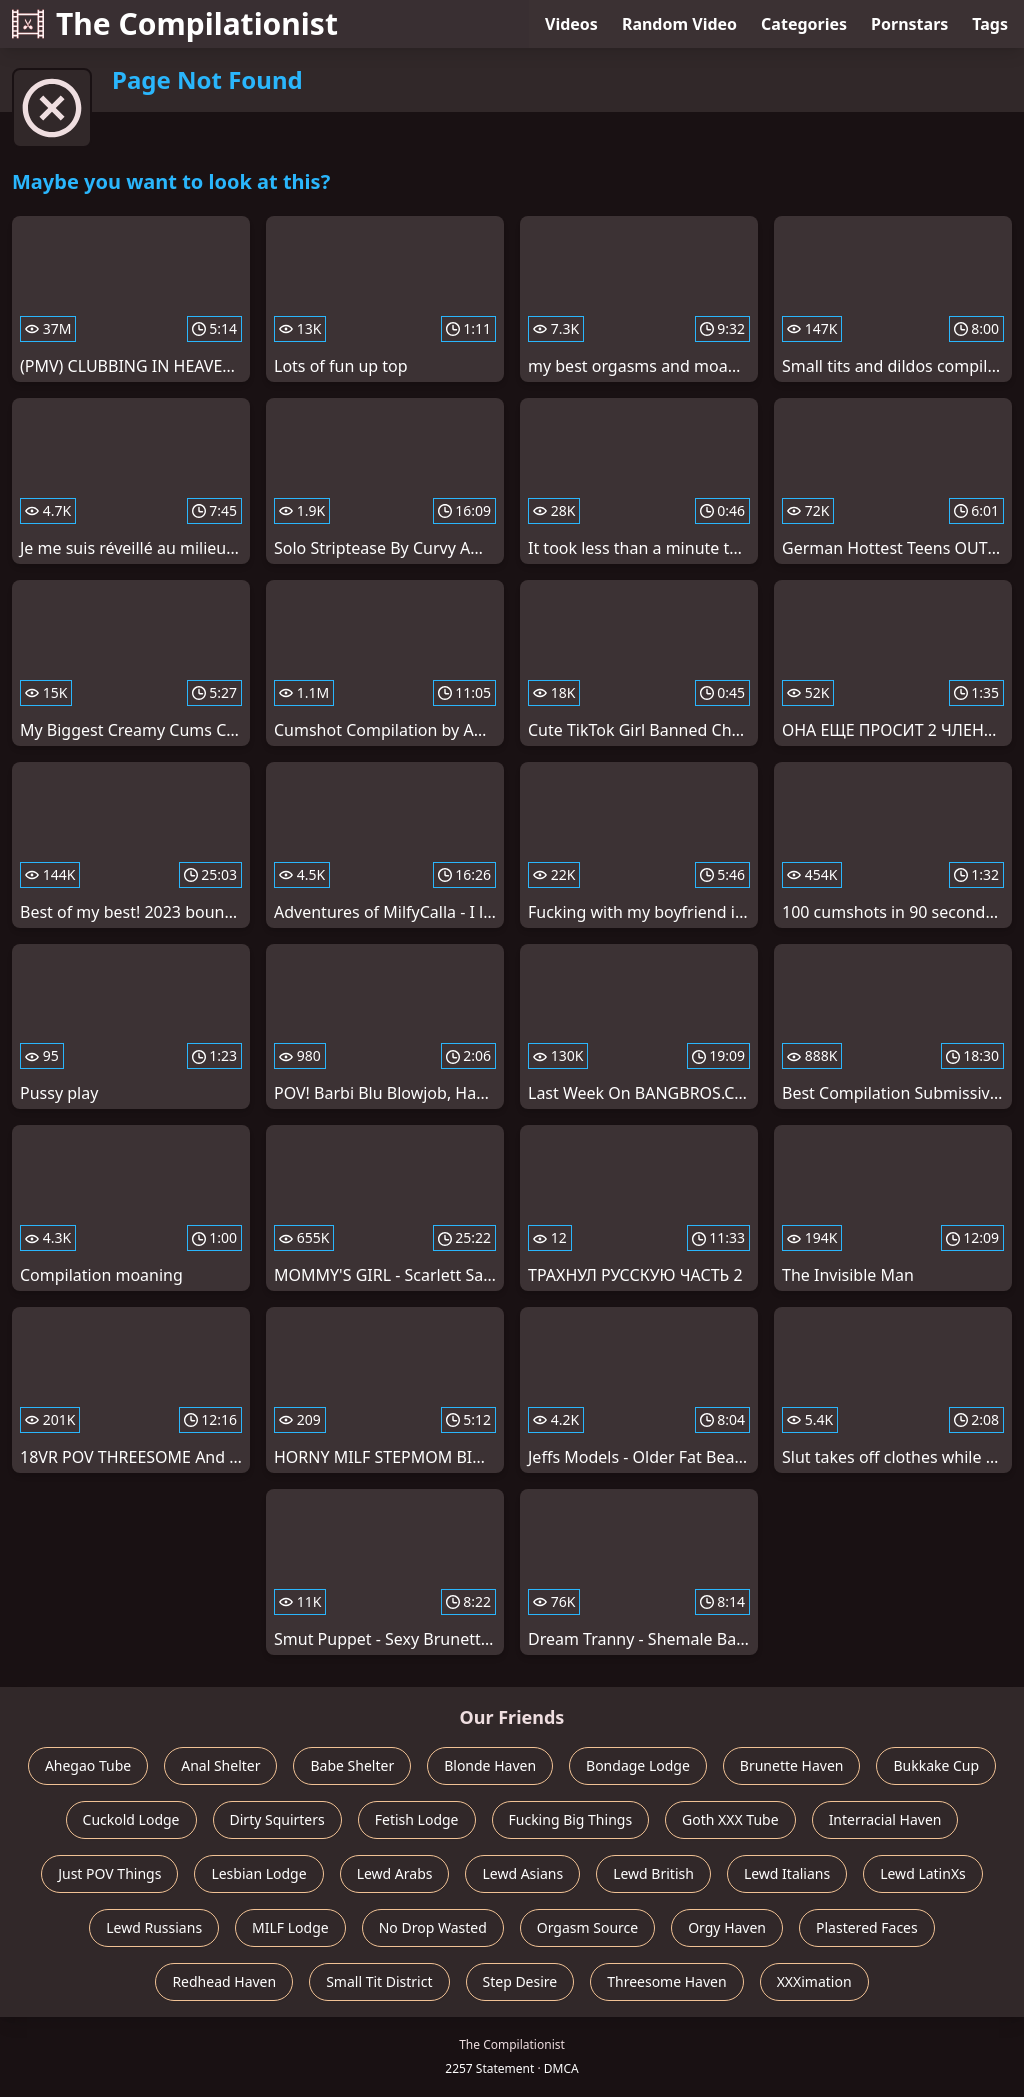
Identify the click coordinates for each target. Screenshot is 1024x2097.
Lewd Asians (522, 1873)
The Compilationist (175, 23)
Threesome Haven (666, 1981)
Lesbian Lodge (258, 1873)
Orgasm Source (587, 1927)
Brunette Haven (792, 1765)
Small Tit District (379, 1981)
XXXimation (814, 1981)
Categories (804, 24)
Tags (990, 24)
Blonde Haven (490, 1765)
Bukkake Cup (936, 1765)
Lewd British (653, 1873)
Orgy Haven (727, 1927)
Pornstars (909, 24)
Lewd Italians (787, 1873)
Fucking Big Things (571, 1819)
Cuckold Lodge (131, 1819)
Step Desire (520, 1981)
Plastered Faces (867, 1927)
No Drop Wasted (433, 1927)
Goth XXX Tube (730, 1819)
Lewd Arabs (395, 1873)
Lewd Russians (154, 1927)
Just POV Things (109, 1873)
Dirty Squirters (277, 1819)
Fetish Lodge (417, 1819)
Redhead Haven (224, 1981)
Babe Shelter (352, 1765)
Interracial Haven (885, 1819)
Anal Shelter (220, 1765)
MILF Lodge (290, 1927)
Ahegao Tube (88, 1765)
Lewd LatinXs (923, 1873)
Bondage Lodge (638, 1765)
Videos (571, 24)
